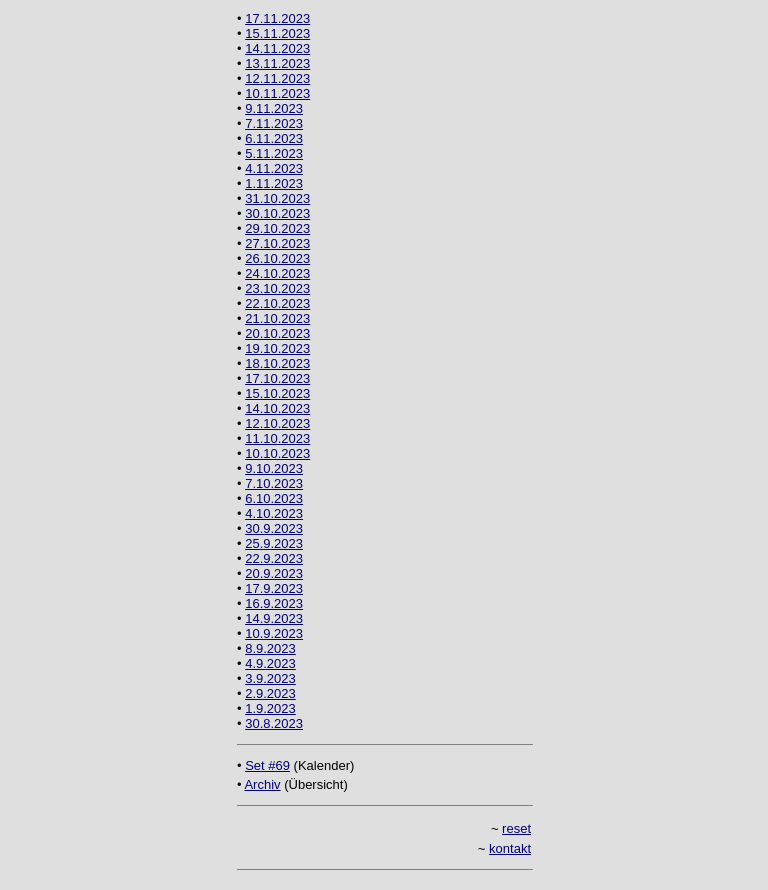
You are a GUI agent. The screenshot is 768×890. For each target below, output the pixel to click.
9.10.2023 (274, 468)
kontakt (510, 848)
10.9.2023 (274, 633)
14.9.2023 (274, 618)
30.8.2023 (274, 723)
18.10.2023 (277, 363)
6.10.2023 (274, 498)
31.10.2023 (277, 198)
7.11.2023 (274, 123)
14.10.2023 (277, 408)
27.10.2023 (277, 243)
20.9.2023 (274, 573)
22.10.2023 (277, 303)
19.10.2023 (277, 348)
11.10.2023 (277, 438)
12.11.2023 (277, 78)
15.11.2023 (277, 33)
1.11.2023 (274, 183)
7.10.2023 (274, 483)
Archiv (262, 784)
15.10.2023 (277, 393)
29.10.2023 (277, 228)
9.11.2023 (274, 108)
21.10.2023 (277, 318)
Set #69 (267, 765)
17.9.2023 (274, 588)
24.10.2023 (277, 273)
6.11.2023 (274, 138)
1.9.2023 (270, 708)
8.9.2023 (270, 648)
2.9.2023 (270, 693)
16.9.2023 (274, 603)
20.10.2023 (277, 333)
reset (516, 828)
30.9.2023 (274, 528)
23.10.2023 (277, 288)
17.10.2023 (277, 378)
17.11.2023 (277, 18)
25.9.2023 (274, 543)
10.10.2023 (277, 453)
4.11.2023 (274, 168)
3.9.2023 (270, 678)
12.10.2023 (277, 423)
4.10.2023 (274, 513)
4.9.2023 (270, 663)
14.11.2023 (277, 48)
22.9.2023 (274, 558)
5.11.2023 (274, 153)
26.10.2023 (277, 258)
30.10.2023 (277, 213)
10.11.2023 (277, 93)
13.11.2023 (277, 63)
